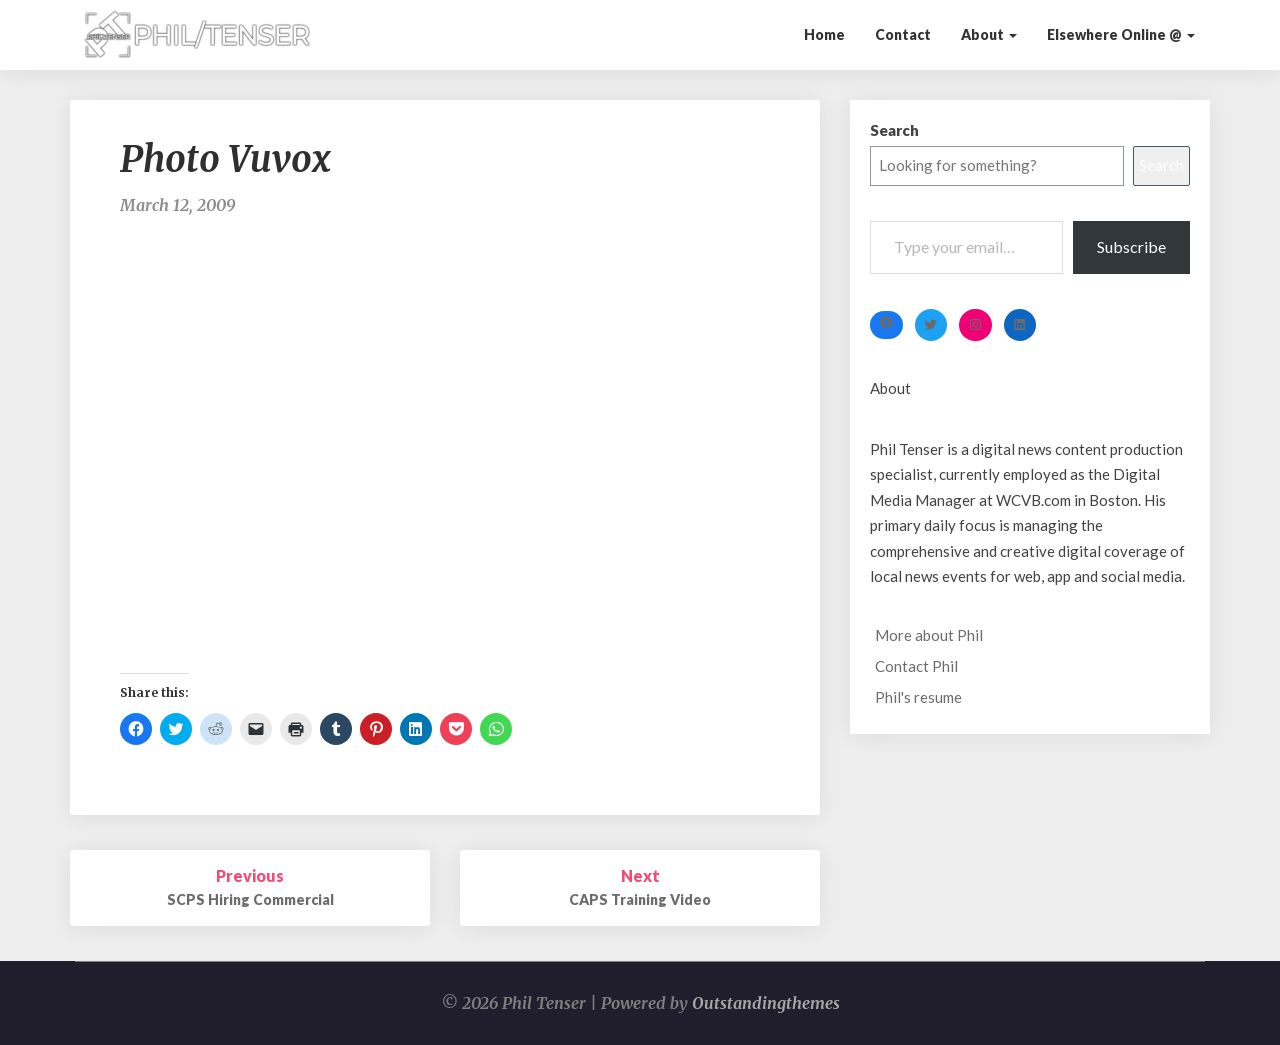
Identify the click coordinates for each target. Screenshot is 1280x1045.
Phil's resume (918, 697)
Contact (903, 34)
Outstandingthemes (766, 1003)
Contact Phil (916, 666)
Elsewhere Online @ (1121, 34)
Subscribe (1131, 246)
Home (824, 34)
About (989, 34)
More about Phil (929, 635)
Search (894, 130)
